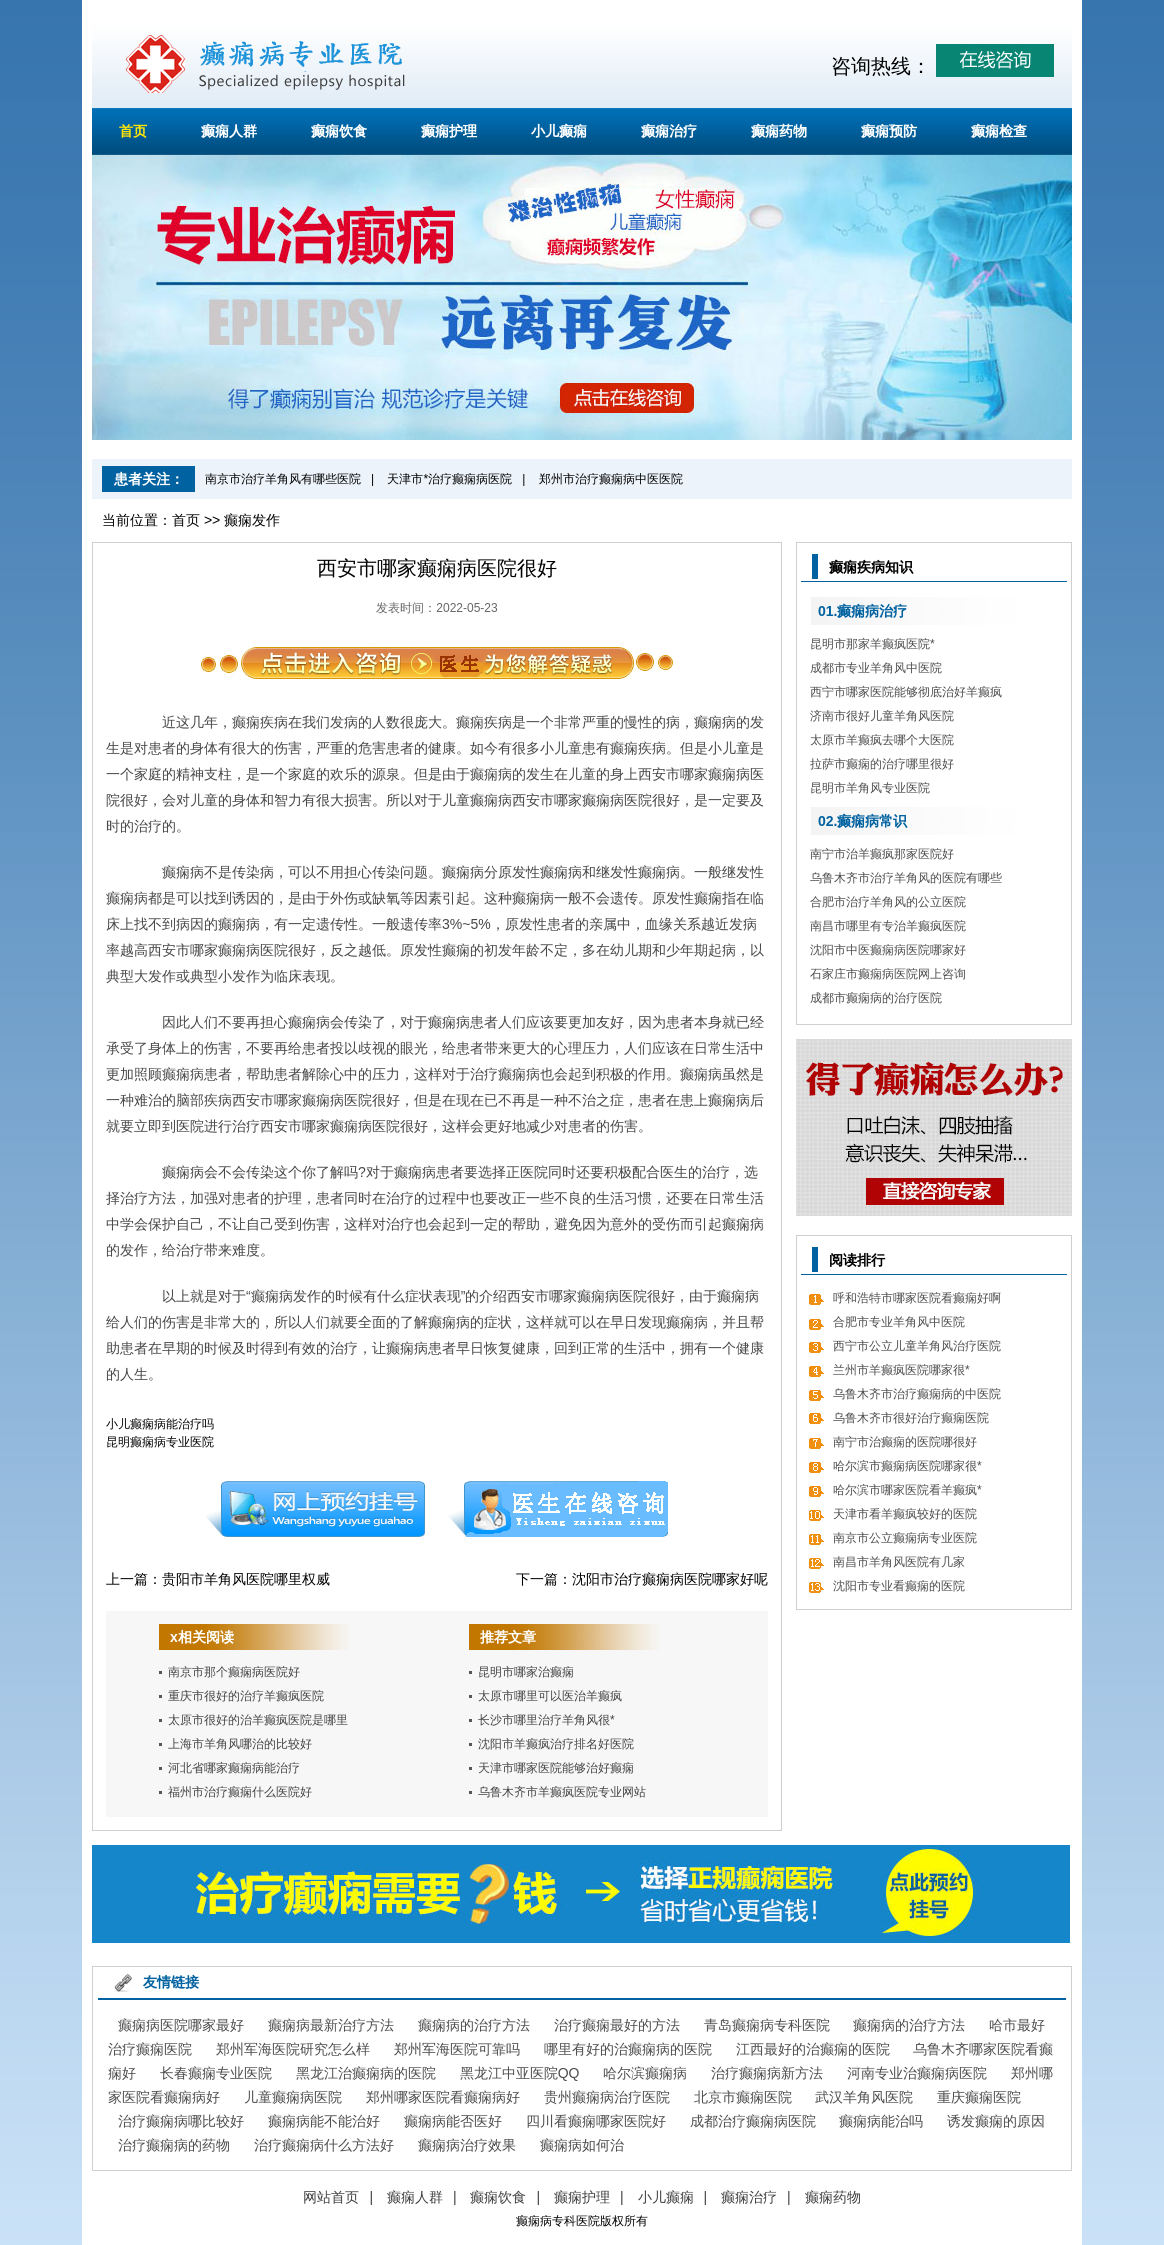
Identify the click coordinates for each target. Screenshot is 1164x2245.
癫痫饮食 (339, 131)
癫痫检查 (999, 131)
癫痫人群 (229, 131)
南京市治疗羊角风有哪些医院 (283, 479)
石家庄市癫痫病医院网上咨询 (888, 974)
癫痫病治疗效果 (467, 2145)
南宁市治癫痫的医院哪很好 (905, 1442)
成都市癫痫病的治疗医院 (876, 998)
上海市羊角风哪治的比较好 (240, 1744)
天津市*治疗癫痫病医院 (449, 479)
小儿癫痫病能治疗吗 (160, 1424)
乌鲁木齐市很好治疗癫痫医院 (911, 1418)
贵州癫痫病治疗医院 (607, 2097)
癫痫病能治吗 (881, 2121)
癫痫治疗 (669, 131)
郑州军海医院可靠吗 (457, 2049)
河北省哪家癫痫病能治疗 (234, 1768)
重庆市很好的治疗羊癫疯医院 (246, 1696)
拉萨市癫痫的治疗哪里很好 (882, 764)
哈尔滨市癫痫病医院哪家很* (907, 1466)
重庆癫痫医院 (979, 2097)
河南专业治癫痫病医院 (917, 2073)
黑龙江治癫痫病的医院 (366, 2073)
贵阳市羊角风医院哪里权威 (246, 1579)
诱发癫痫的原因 (996, 2121)
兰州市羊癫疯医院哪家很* (901, 1370)
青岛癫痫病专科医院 (767, 2025)
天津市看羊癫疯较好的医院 (905, 1514)
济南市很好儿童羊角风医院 (882, 716)
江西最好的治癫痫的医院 (813, 2049)
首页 (133, 131)
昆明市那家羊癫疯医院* (872, 644)
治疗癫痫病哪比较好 (181, 2121)
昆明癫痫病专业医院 (160, 1442)
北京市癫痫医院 (743, 2097)
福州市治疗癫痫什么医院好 (240, 1792)
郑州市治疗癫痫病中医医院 (611, 479)
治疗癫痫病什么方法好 (324, 2145)
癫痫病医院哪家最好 (181, 2025)
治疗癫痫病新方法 (767, 2073)
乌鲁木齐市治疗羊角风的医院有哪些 (906, 878)
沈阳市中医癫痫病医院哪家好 (888, 950)
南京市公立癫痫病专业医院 (905, 1538)
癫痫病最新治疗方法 (331, 2025)
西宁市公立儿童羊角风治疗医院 (917, 1346)
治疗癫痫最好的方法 (617, 2025)
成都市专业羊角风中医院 (876, 668)
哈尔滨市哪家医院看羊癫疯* (907, 1490)
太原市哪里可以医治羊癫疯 (550, 1696)
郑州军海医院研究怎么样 (293, 2049)
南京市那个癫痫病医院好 (234, 1672)
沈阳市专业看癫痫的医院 (899, 1586)
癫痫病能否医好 (453, 2121)
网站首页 (331, 2197)
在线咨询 (559, 1509)
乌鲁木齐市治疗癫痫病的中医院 (917, 1394)
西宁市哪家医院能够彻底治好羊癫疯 (906, 692)
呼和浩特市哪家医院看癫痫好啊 (917, 1298)
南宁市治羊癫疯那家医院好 (882, 854)
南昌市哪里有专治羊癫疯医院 (888, 926)
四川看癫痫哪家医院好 (596, 2121)
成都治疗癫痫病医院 (753, 2121)
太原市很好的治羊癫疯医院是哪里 (258, 1720)
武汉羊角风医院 (864, 2097)
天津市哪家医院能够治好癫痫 (556, 1768)
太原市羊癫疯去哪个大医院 (882, 740)
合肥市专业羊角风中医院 (899, 1322)
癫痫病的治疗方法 (474, 2025)
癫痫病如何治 (582, 2145)
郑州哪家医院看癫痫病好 (443, 2097)
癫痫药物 (779, 131)
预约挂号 (315, 1509)
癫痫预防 (889, 131)
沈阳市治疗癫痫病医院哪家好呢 (670, 1579)
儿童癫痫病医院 (293, 2097)
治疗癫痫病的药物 (174, 2145)
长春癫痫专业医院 (216, 2073)
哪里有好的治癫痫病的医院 (628, 2049)
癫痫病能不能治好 (324, 2121)
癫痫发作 (252, 520)
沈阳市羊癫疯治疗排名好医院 (556, 1744)
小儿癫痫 (559, 131)
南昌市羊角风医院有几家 (899, 1562)
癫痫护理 (449, 131)
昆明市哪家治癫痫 (526, 1672)
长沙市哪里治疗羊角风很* (546, 1720)
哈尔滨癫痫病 (645, 2073)
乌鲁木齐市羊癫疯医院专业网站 (562, 1792)
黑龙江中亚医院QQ (520, 2073)
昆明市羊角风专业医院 (870, 788)
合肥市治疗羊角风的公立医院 (888, 902)
